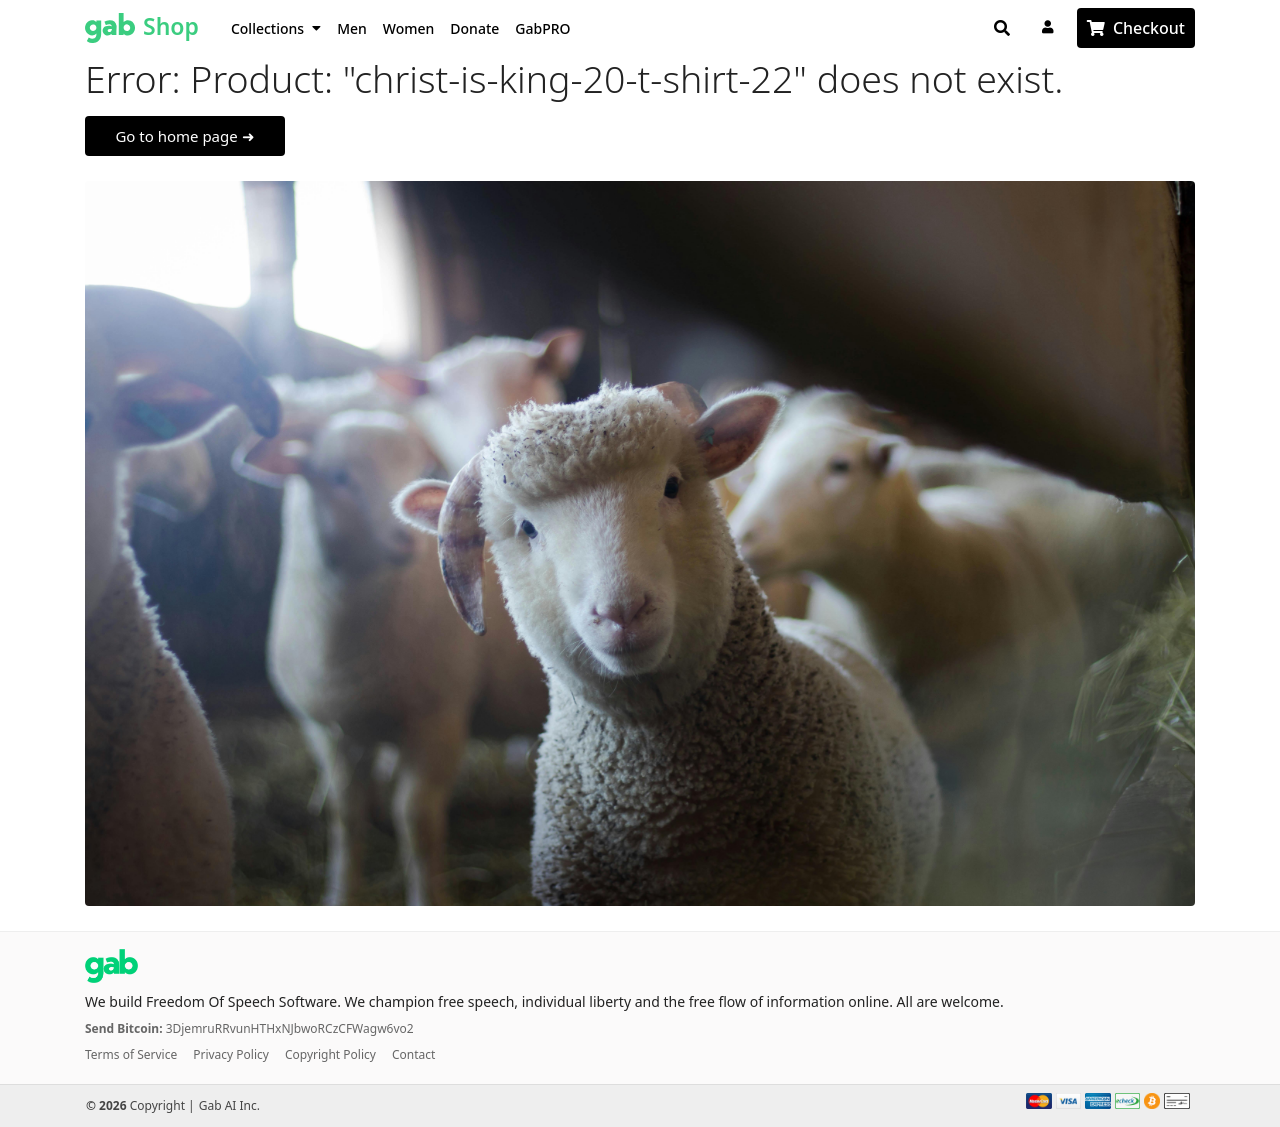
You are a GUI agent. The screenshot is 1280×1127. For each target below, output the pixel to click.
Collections (276, 28)
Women (409, 28)
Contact (413, 1054)
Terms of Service (131, 1054)
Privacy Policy (231, 1054)
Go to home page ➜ (184, 136)
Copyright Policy (330, 1054)
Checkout (1149, 28)
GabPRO (542, 28)
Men (352, 28)
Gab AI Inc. (229, 1105)
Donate (474, 28)
